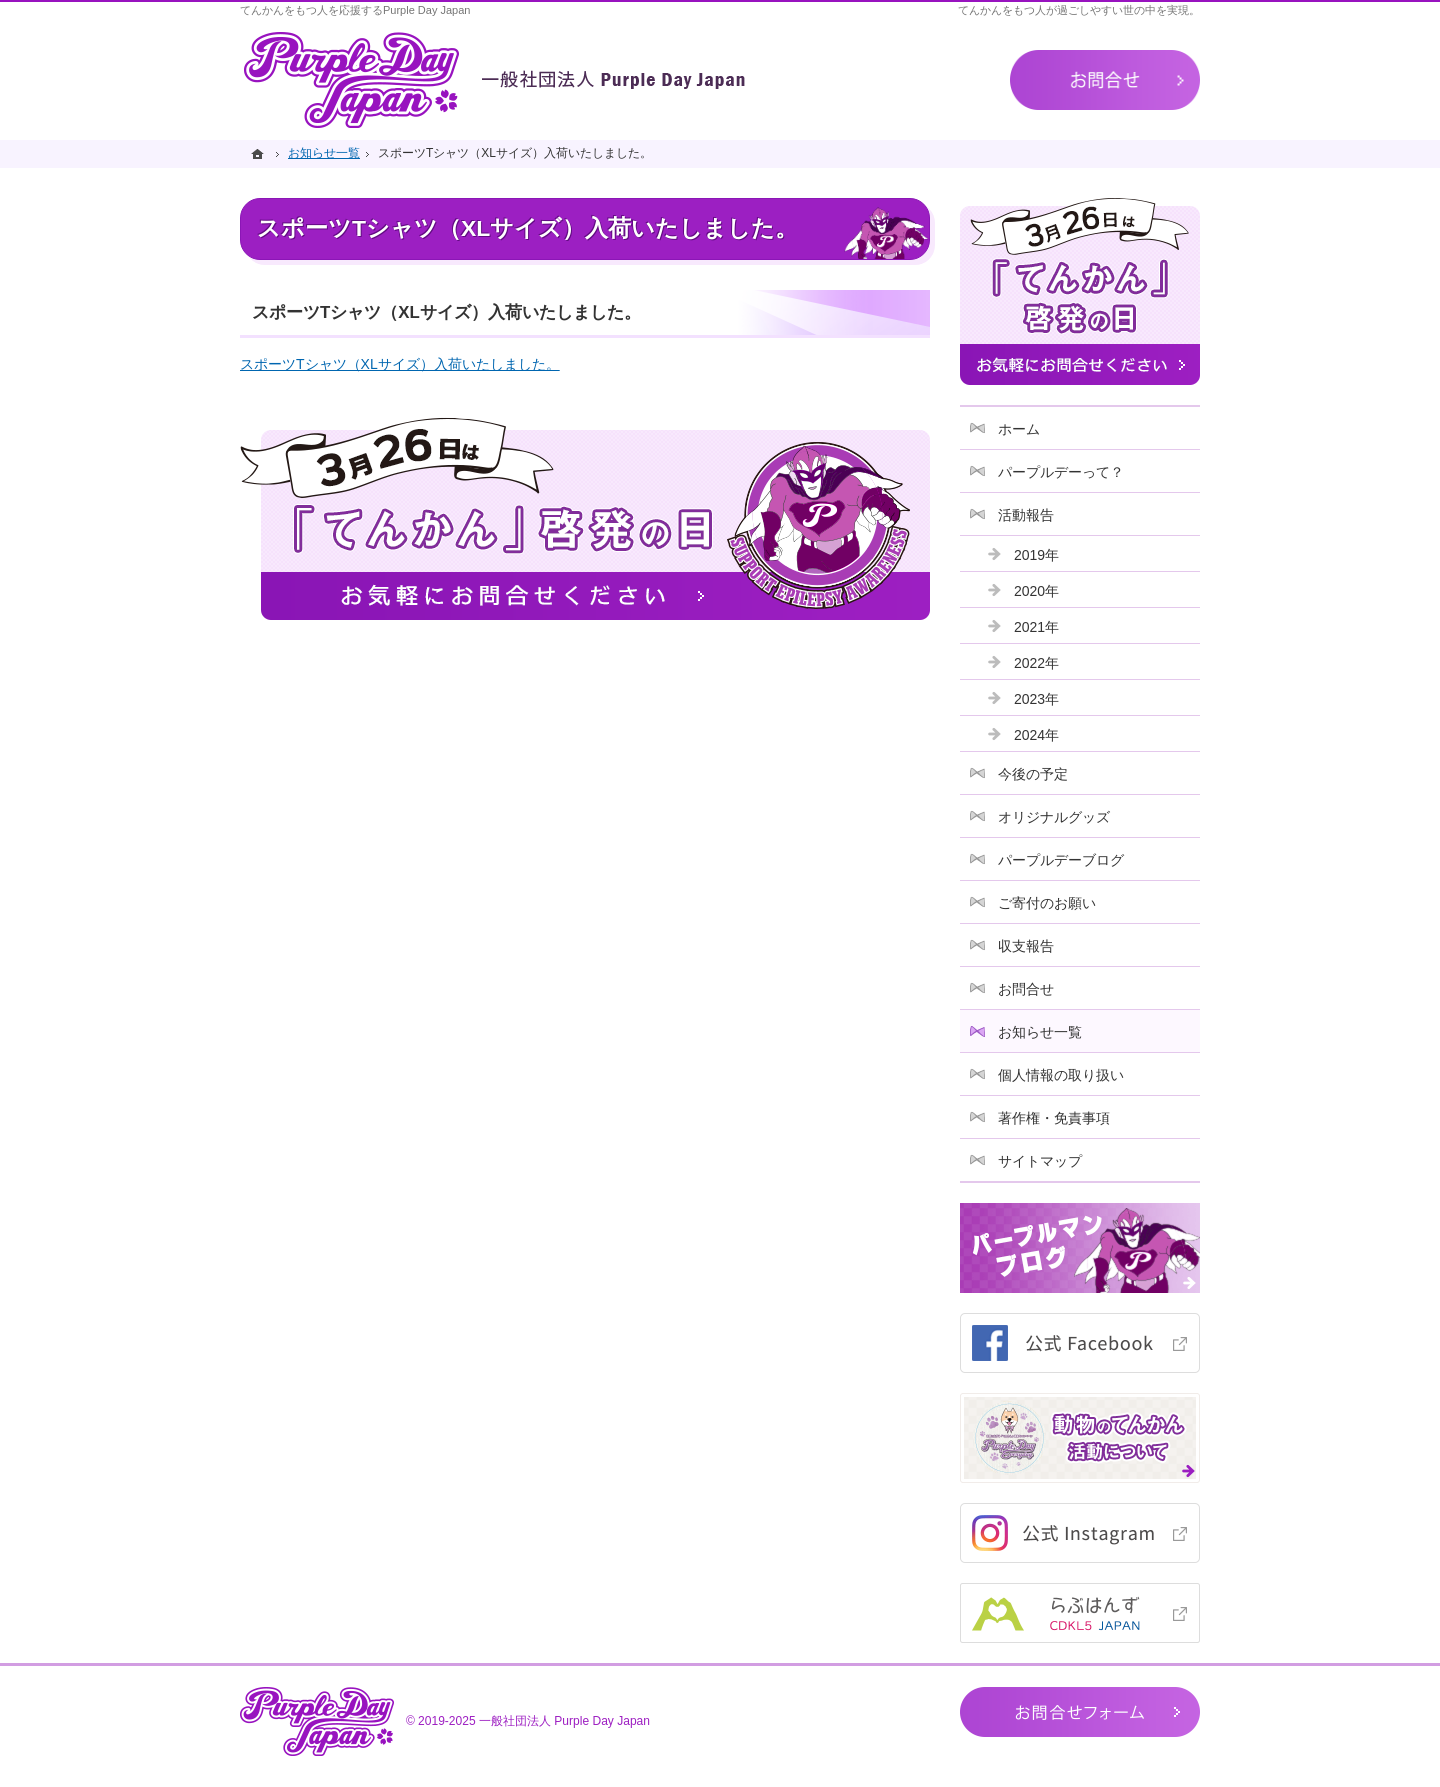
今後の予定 (1033, 774)
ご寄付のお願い (1047, 903)
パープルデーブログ (1061, 860)
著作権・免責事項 (1054, 1118)
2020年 (1036, 591)
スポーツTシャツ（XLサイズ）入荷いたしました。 (400, 364)
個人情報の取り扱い (1061, 1075)
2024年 (1036, 735)
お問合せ (1026, 989)
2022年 (1036, 663)
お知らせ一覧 (1040, 1032)
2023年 (1036, 699)
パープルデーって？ (1061, 472)
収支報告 (1026, 946)
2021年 (1036, 627)
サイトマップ (1040, 1161)
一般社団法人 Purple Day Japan (564, 1721)
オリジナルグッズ (1054, 817)
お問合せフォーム (1080, 1712)
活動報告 (1026, 515)
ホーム (1019, 429)
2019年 (1036, 555)
